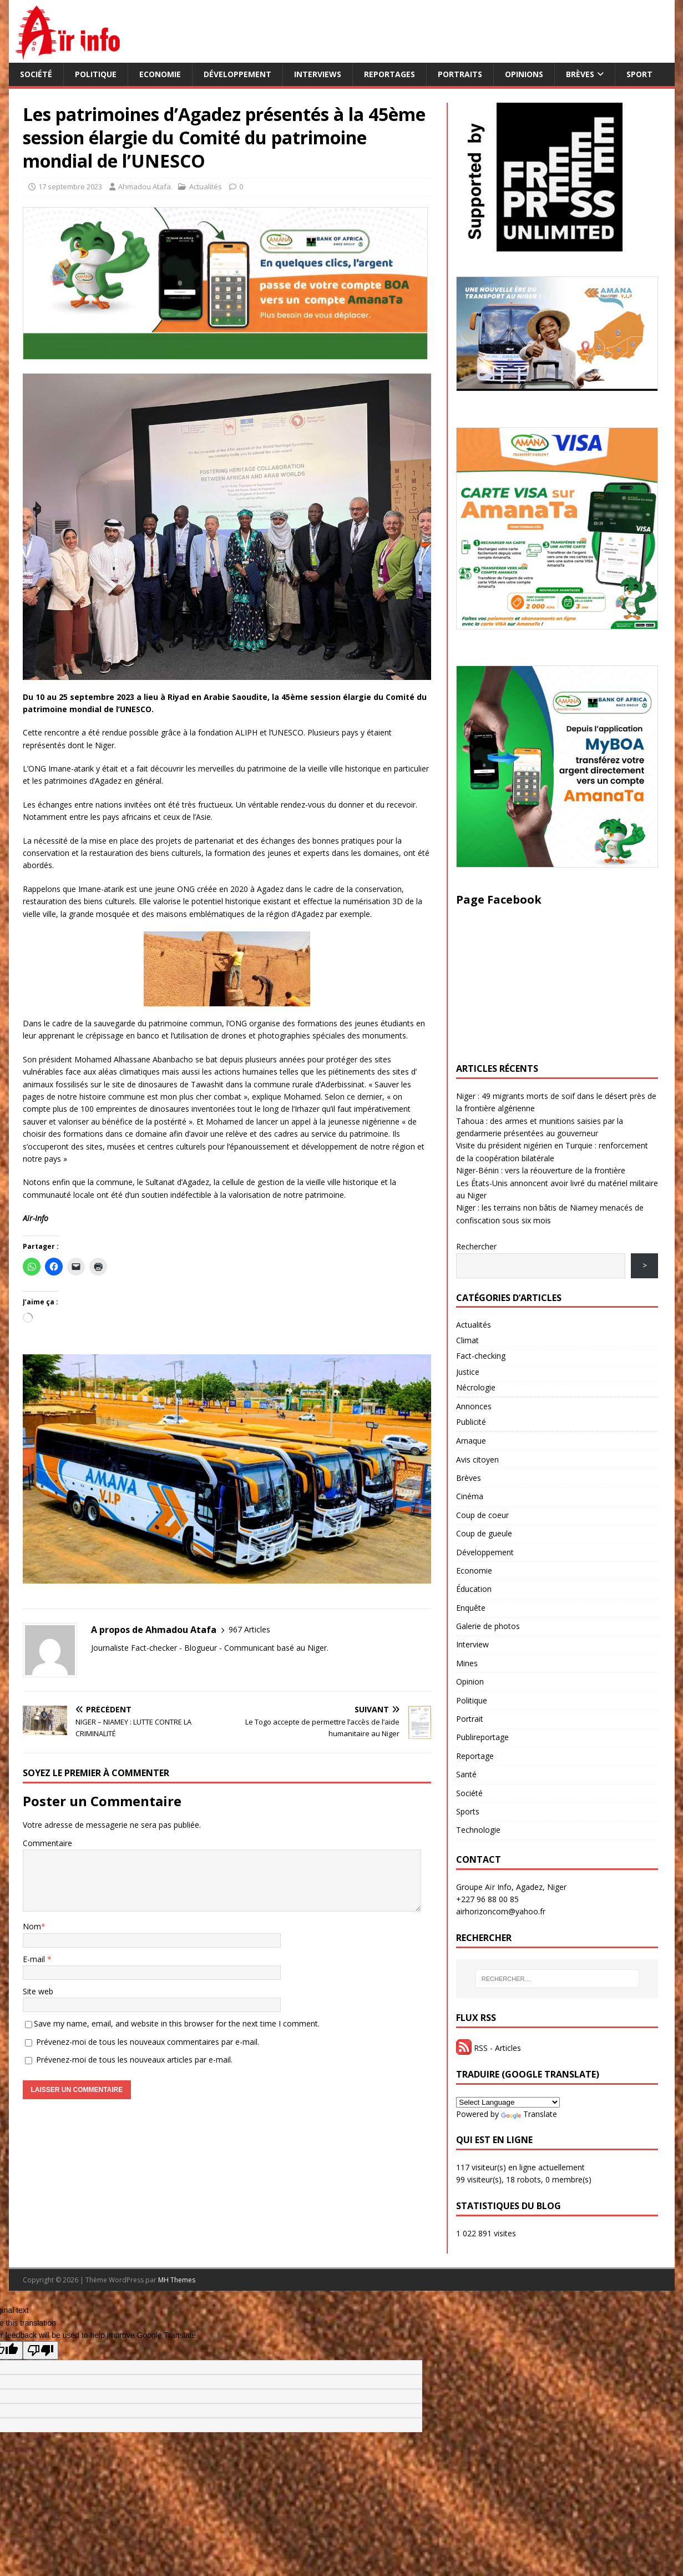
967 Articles (249, 1629)
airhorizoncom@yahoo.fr (500, 1911)
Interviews (317, 74)
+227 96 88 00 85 (487, 1899)
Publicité (471, 1421)
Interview (472, 1644)
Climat (467, 1340)
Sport (639, 74)
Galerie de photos (488, 1626)
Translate (529, 2114)
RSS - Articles (488, 2048)
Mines (467, 1663)
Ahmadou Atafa (144, 186)
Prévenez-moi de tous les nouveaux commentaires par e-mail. (147, 2041)
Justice (467, 1372)
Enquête (470, 1607)
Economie (160, 74)
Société (36, 74)
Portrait (469, 1718)
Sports (467, 1811)
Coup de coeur (482, 1515)
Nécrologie (475, 1387)
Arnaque (471, 1440)
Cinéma (469, 1496)
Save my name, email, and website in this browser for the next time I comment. (177, 2023)
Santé (466, 1774)
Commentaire (47, 1843)
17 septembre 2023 (70, 186)
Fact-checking (480, 1355)
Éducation (474, 1589)
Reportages (389, 74)
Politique (96, 74)
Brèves (580, 74)
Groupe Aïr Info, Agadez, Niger (511, 1887)
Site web (38, 1991)
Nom (32, 1926)
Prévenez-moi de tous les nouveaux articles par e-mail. (134, 2059)
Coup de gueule (484, 1533)
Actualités (205, 186)
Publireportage (482, 1737)
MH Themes (176, 2280)
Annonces (474, 1406)
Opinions (524, 74)
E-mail (35, 1959)
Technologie (478, 1829)
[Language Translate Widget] (508, 2102)
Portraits (460, 74)
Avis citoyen (477, 1459)
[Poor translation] (40, 2350)
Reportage (475, 1756)
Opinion (470, 1681)
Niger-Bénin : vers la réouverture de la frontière (540, 1170)
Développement (237, 74)
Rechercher (476, 1246)
